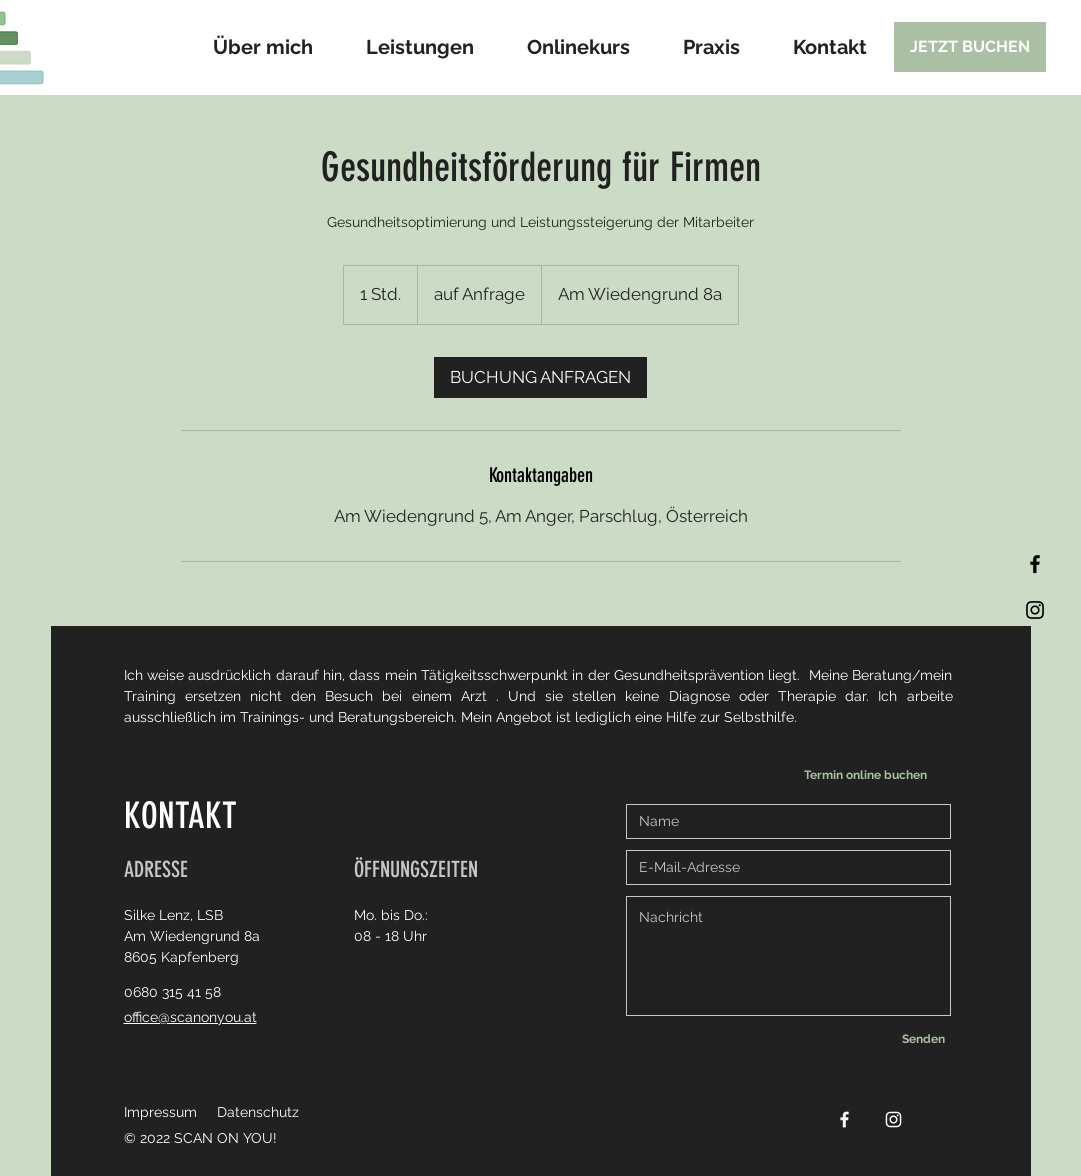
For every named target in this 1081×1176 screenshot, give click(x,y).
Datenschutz (258, 1112)
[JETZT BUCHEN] (970, 47)
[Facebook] (1035, 564)
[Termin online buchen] (870, 775)
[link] (540, 377)
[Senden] (924, 1039)
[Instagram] (1035, 610)
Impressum (160, 1112)
